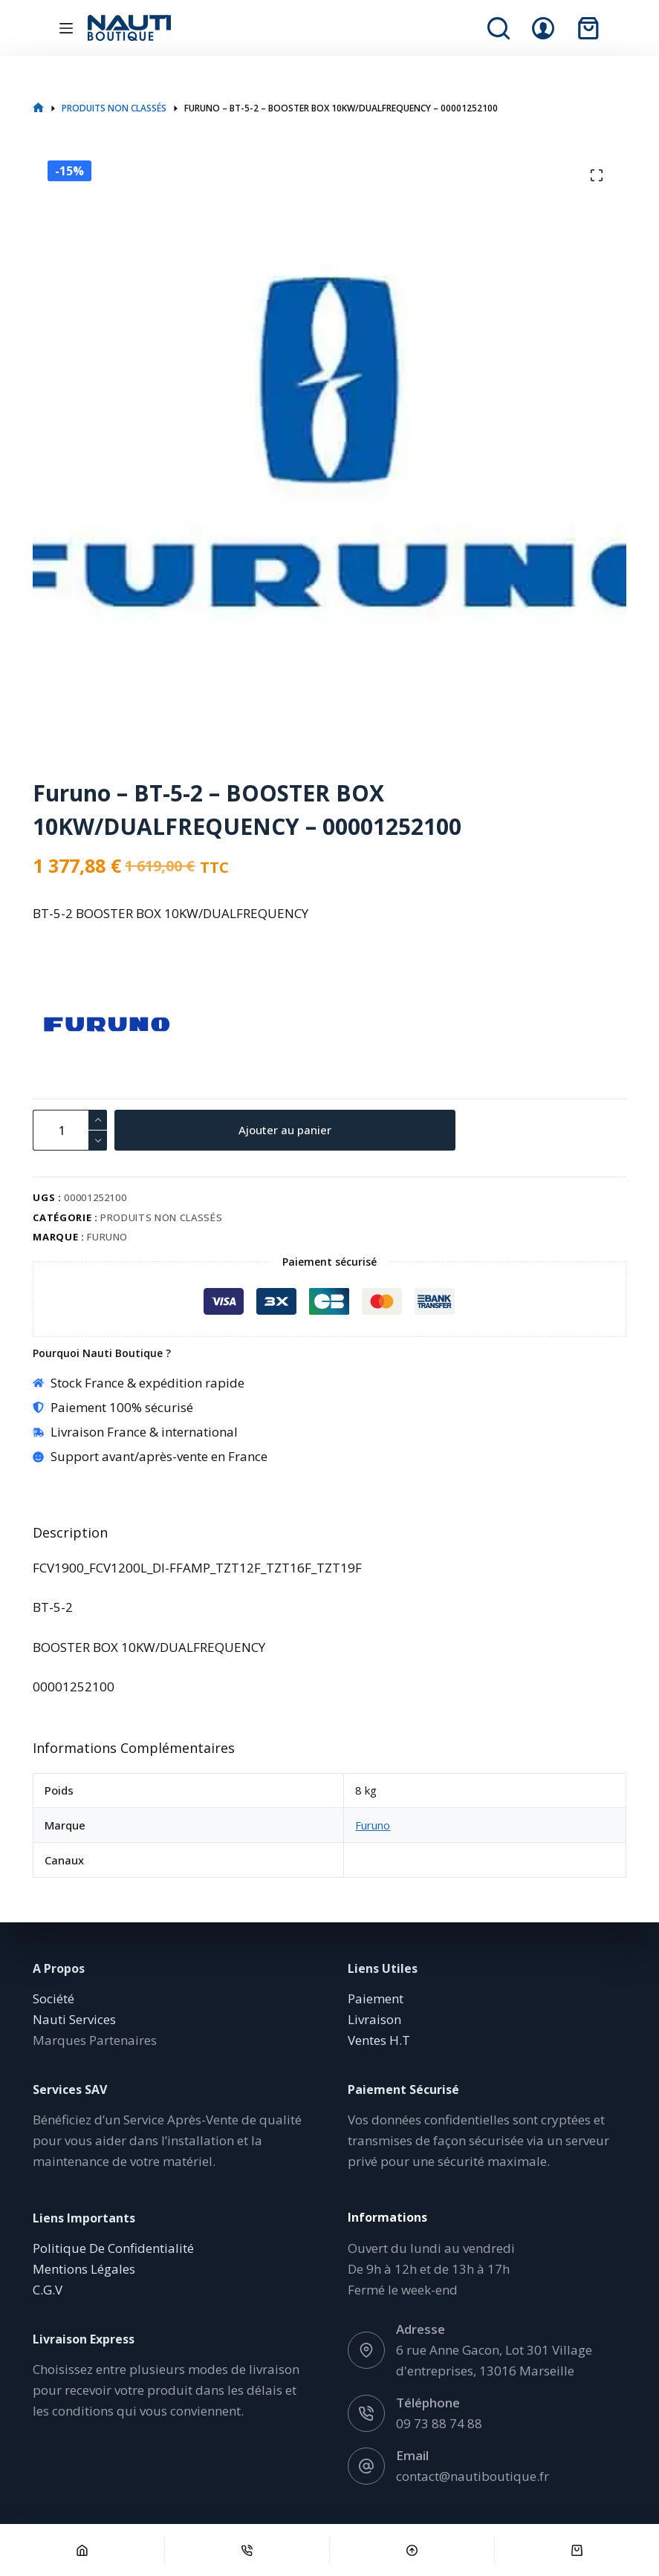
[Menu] (66, 28)
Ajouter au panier (292, 1129)
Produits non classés (161, 1217)
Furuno (107, 1236)
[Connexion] (543, 28)
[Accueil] (82, 2550)
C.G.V (47, 2289)
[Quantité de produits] (70, 1130)
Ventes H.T (379, 2040)
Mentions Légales (84, 2268)
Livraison (374, 2019)
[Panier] (577, 2550)
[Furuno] (59, 1024)
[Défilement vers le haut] (412, 2550)
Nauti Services (74, 2019)
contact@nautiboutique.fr (472, 2476)
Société (53, 1998)
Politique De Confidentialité (113, 2248)
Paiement (375, 1998)
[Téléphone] (247, 2550)
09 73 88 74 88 (439, 2423)
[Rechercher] (498, 28)
